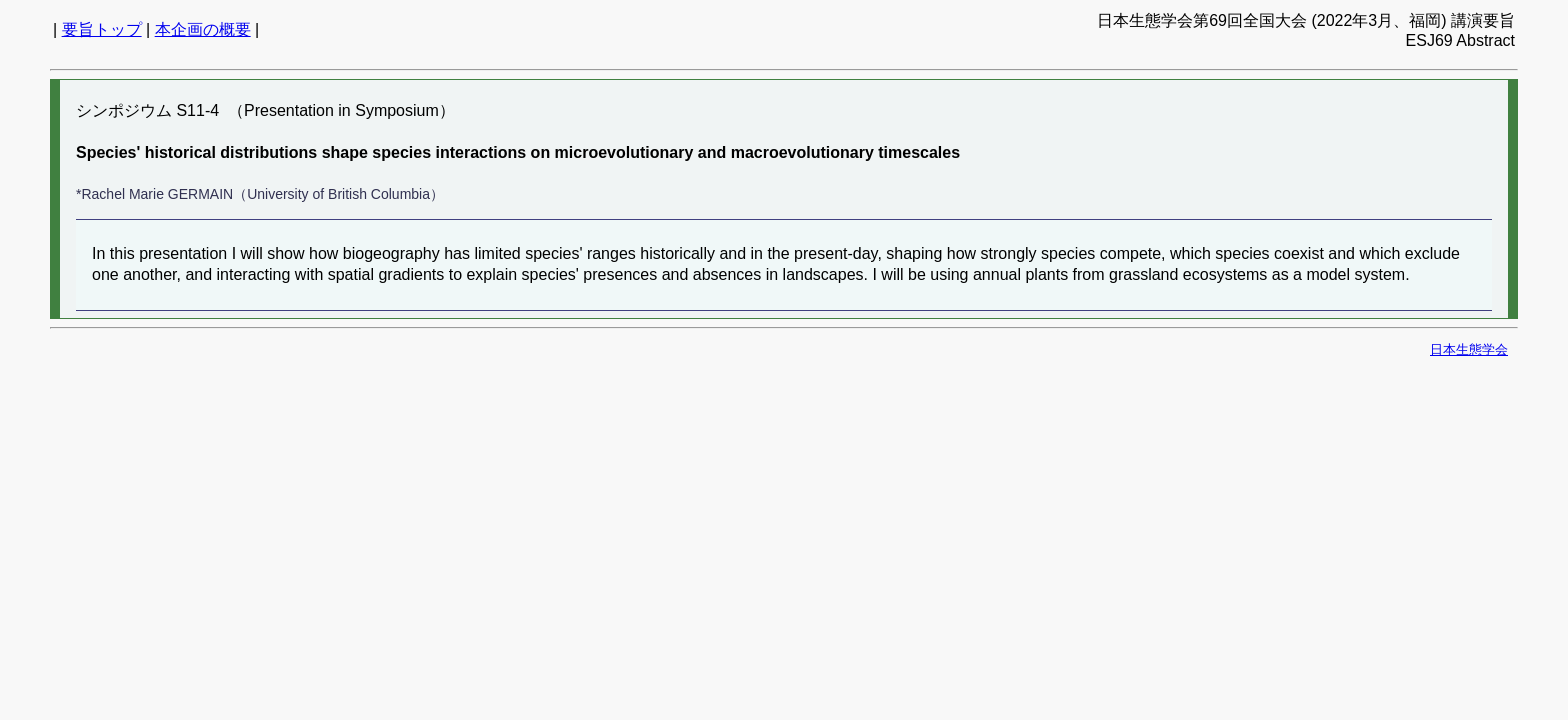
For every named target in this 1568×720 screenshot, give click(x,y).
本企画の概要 (203, 29)
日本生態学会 (1469, 349)
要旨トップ (102, 29)
